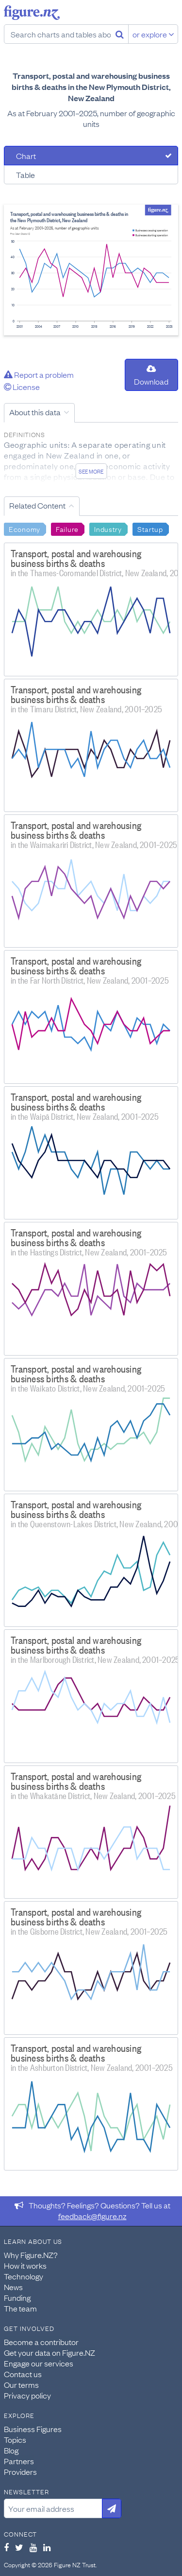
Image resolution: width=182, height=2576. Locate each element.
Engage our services (38, 2363)
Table (25, 174)
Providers (20, 2471)
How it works (25, 2265)
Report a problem (39, 374)
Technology (23, 2276)
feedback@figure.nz (92, 2215)
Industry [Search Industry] (108, 528)
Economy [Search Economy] (24, 528)
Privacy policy (27, 2395)
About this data (35, 411)
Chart (26, 155)
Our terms (21, 2384)
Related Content (37, 505)
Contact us (23, 2373)
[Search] (119, 34)
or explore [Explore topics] (153, 34)
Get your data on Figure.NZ (49, 2352)
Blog (11, 2450)
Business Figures (33, 2428)
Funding (17, 2297)
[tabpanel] (91, 270)
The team (20, 2308)
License (22, 386)
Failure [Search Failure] (67, 528)
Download (151, 376)
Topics (15, 2439)
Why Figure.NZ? (31, 2254)
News (13, 2286)
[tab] (91, 155)
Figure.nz (32, 12)
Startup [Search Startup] (150, 528)
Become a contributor (41, 2341)
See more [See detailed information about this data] (91, 471)
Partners (19, 2460)
